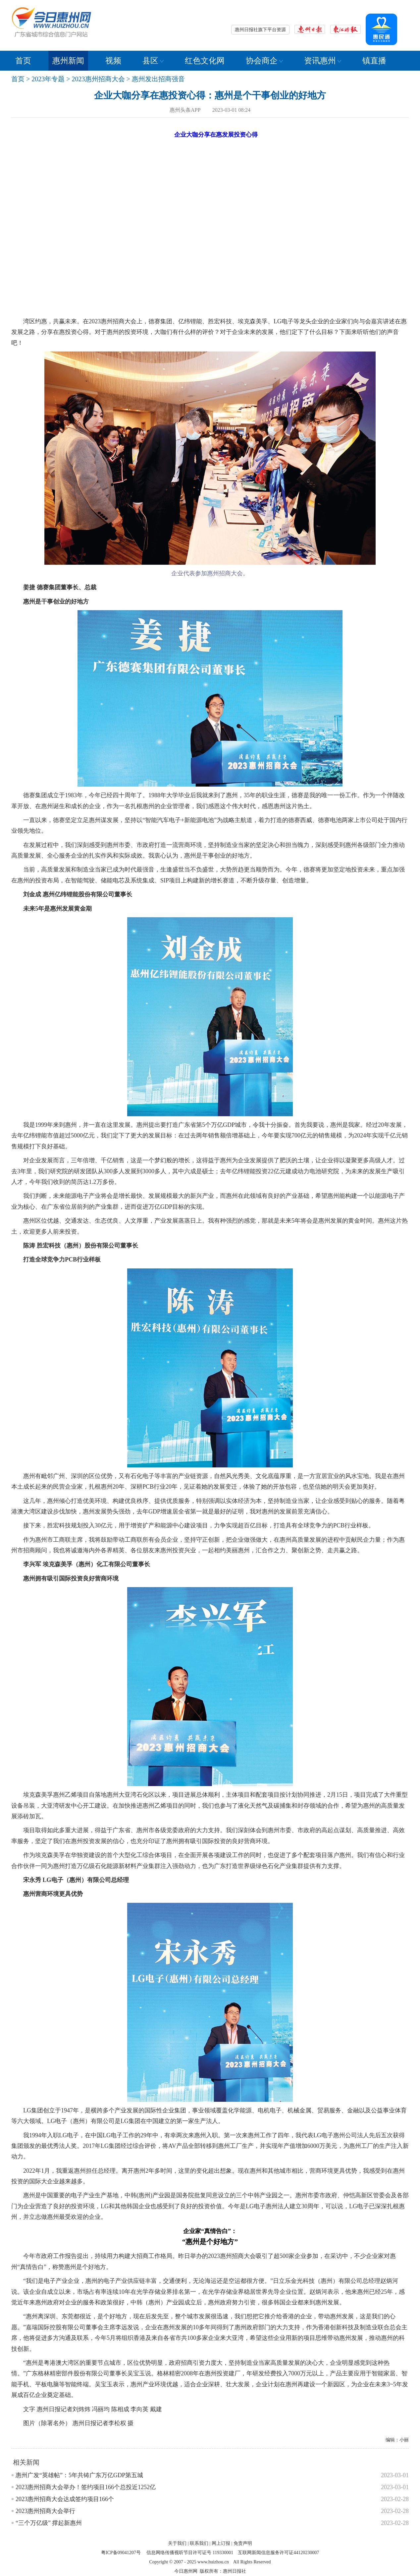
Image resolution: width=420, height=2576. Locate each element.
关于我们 (177, 2543)
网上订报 (221, 2543)
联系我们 (199, 2543)
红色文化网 (205, 60)
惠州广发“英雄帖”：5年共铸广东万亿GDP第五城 (79, 2475)
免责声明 (243, 2543)
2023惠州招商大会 (98, 79)
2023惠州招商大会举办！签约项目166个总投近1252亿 (86, 2487)
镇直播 (374, 60)
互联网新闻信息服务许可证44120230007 (278, 2552)
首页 (23, 60)
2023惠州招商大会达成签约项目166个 (65, 2499)
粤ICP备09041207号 (121, 2552)
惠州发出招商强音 (158, 79)
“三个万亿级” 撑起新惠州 (49, 2523)
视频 (113, 60)
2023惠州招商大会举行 (45, 2511)
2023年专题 (48, 79)
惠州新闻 (68, 60)
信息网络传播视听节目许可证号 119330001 (189, 2552)
